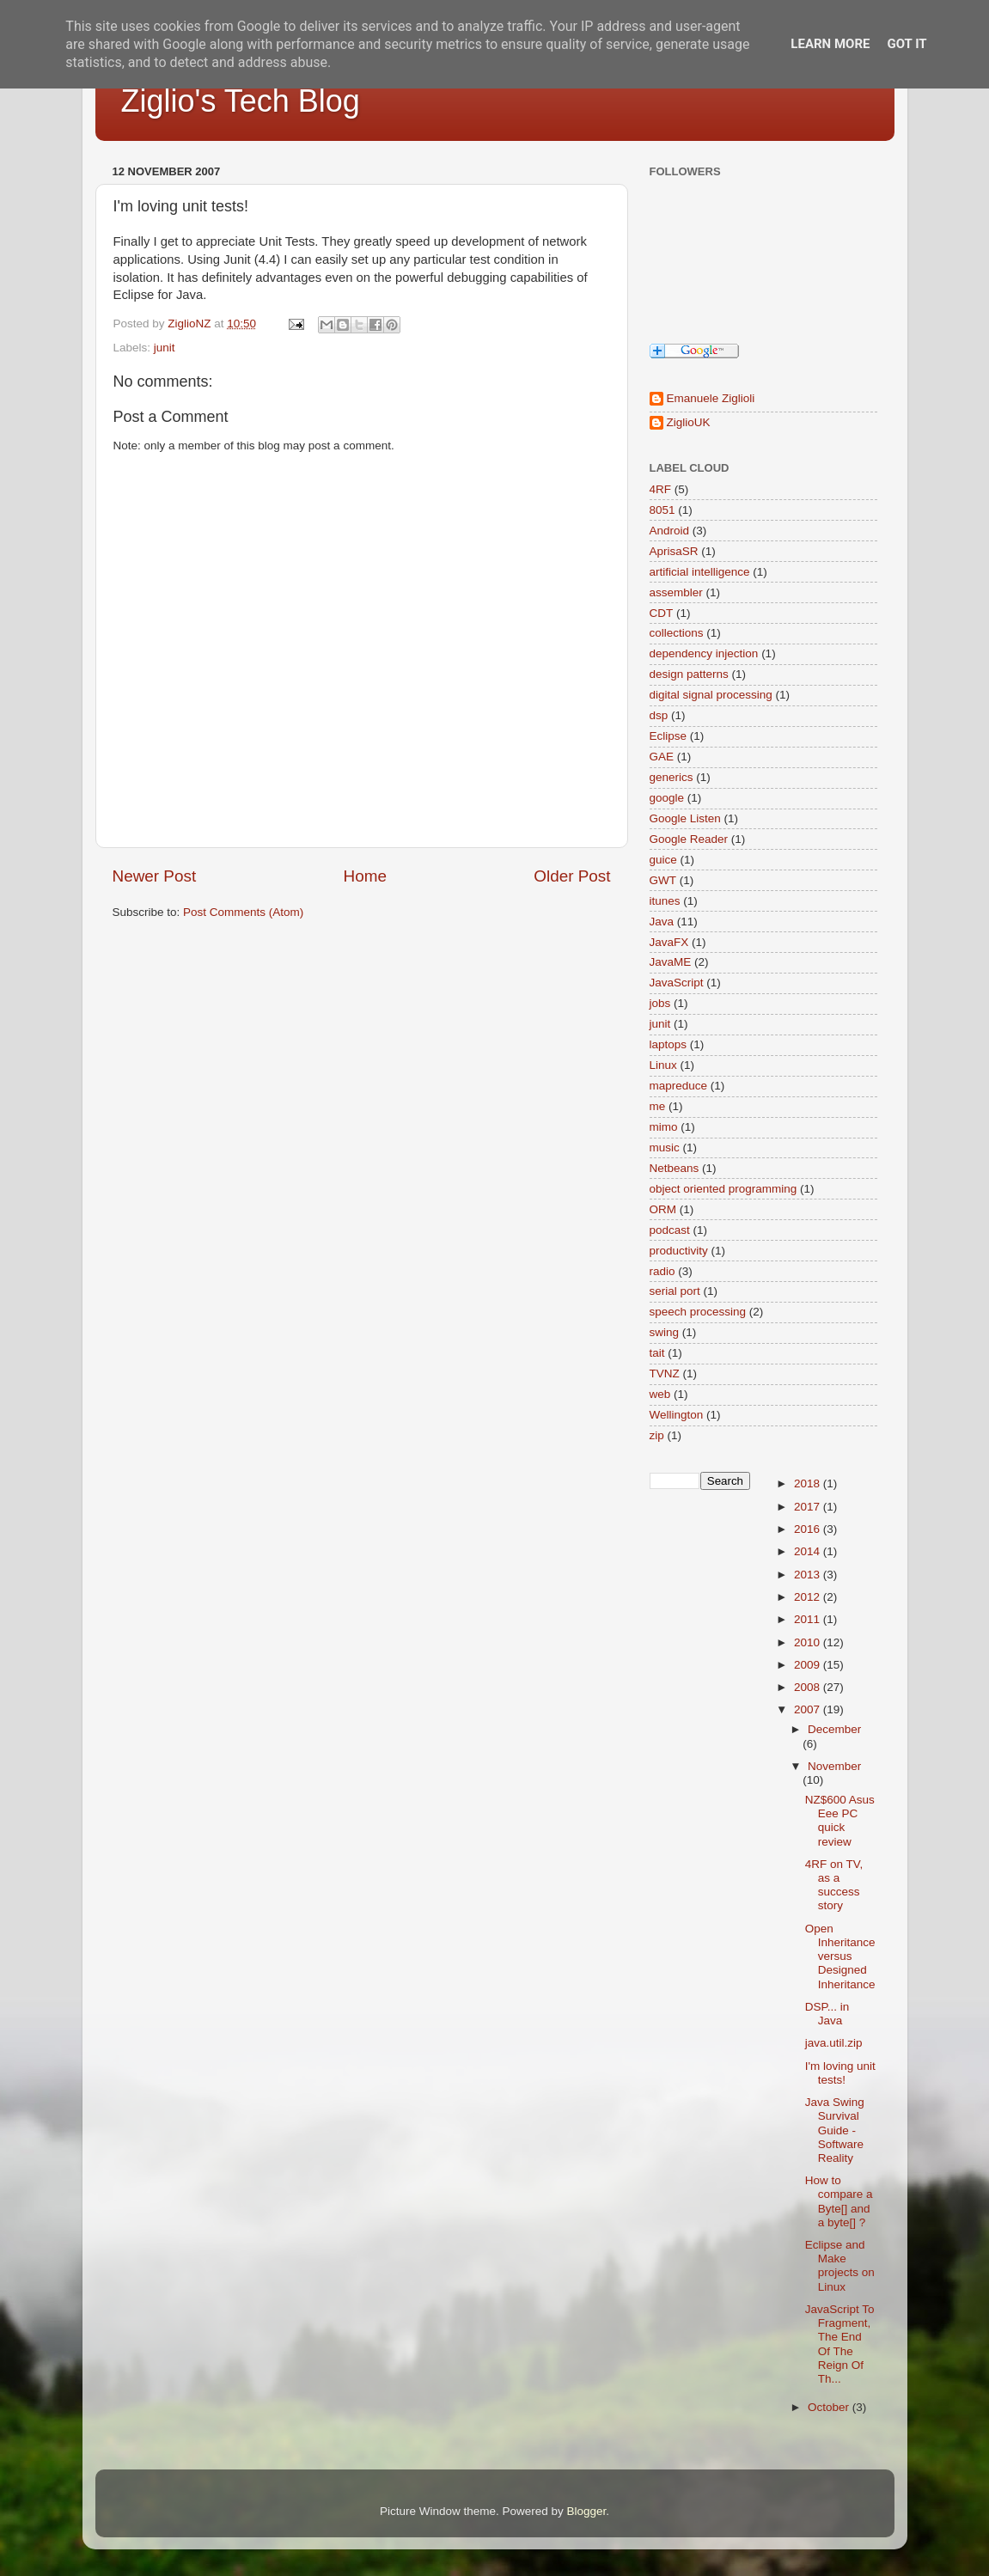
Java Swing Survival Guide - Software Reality (834, 2130)
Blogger (587, 2511)
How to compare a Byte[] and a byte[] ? (839, 2201)
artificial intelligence (700, 571)
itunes (665, 900)
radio (662, 1271)
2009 (808, 1664)
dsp (659, 715)
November (834, 1766)
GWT (663, 880)
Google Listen (685, 818)
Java (662, 921)
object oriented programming (723, 1188)
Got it (906, 44)
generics (671, 777)
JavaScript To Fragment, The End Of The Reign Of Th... (840, 2344)
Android (670, 530)
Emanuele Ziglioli (711, 398)
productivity (679, 1250)
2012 (808, 1596)
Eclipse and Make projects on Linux (840, 2265)
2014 (808, 1551)
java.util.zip (834, 2042)
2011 (808, 1619)
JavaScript (677, 982)
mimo (664, 1126)
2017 (808, 1506)
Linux (663, 1065)
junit (164, 347)
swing (665, 1332)
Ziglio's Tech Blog (240, 101)
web (660, 1394)
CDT (662, 613)
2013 (808, 1574)
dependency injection (704, 653)
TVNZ (665, 1373)
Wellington (677, 1414)
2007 (808, 1709)
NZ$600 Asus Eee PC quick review (840, 1820)
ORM (663, 1209)
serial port (675, 1291)
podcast (670, 1230)
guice (663, 859)
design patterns (689, 674)
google (667, 797)
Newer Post (155, 876)
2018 (808, 1483)
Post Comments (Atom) (243, 912)
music (665, 1147)
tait (657, 1352)
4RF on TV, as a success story (834, 1885)
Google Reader (689, 839)
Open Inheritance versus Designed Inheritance (840, 1956)
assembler (676, 592)
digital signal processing (711, 694)
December (834, 1729)
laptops (668, 1044)
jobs (660, 1003)
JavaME (671, 961)
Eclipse (668, 735)
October (830, 2407)
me (658, 1106)
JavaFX (669, 942)
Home (365, 876)
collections (677, 632)
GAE (662, 756)
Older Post (572, 876)
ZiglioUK (689, 422)
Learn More (830, 44)
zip (657, 1435)
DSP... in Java (827, 2013)
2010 (808, 1642)
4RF (661, 489)
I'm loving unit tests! (840, 2073)
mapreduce (679, 1085)
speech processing (698, 1311)
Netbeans (674, 1168)
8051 (662, 510)
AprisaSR (674, 551)
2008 (808, 1687)
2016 (808, 1529)
